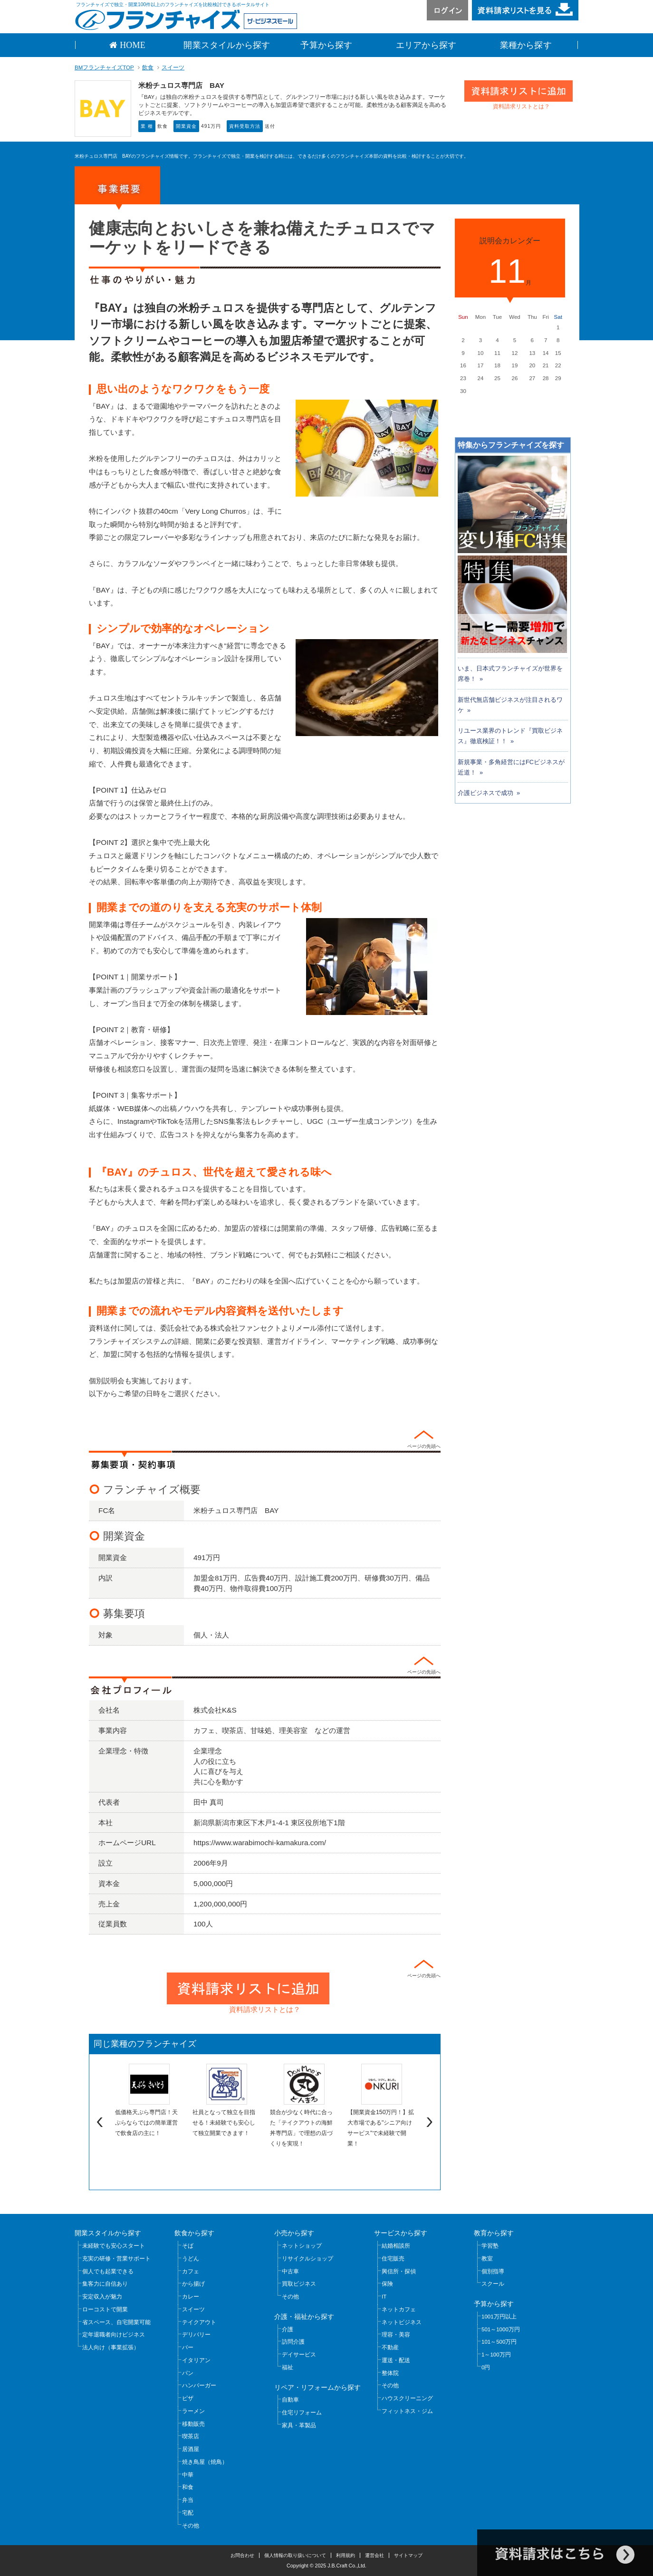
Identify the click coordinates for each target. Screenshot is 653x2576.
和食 (187, 2487)
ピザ (187, 2398)
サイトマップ (408, 2555)
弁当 (187, 2500)
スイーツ (173, 67)
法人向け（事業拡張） (110, 2347)
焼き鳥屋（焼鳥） (205, 2462)
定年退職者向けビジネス (113, 2334)
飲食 (148, 67)
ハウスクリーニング (407, 2398)
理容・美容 (396, 2334)
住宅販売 (393, 2258)
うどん (190, 2258)
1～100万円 (496, 2354)
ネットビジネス (402, 2322)
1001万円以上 (499, 2316)
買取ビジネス (299, 2284)
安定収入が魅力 (102, 2296)
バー (187, 2347)
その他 (190, 2525)
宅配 (187, 2513)
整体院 (390, 2373)
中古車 (290, 2271)
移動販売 (193, 2424)
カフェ (190, 2271)
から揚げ (193, 2284)
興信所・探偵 (399, 2271)
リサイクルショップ (307, 2258)
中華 (187, 2475)
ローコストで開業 (105, 2309)
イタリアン (196, 2360)
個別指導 (492, 2271)
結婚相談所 (396, 2246)
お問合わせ (242, 2555)
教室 (487, 2258)
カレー (190, 2296)
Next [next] (431, 2122)
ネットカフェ (399, 2309)
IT (384, 2296)
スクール (492, 2284)
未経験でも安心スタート (113, 2246)
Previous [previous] (98, 2122)
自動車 (290, 2400)
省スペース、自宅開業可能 (116, 2322)
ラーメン (193, 2411)
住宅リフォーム (302, 2412)
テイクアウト (199, 2322)
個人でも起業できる (108, 2271)
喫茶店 (190, 2436)
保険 (387, 2284)
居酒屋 (190, 2449)
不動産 (390, 2347)
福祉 (287, 2367)
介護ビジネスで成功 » (489, 792)
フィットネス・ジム (407, 2411)
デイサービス (299, 2354)
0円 (485, 2367)
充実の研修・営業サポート (116, 2258)
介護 (287, 2329)
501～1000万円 (500, 2329)
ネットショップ (302, 2246)
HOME (131, 45)
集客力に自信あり (105, 2284)
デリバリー (196, 2334)
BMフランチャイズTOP (104, 67)
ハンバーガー (199, 2385)
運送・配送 (396, 2360)
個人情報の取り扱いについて (295, 2555)
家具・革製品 (299, 2425)
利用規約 (345, 2555)
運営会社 (374, 2555)
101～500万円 (499, 2342)
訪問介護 (293, 2342)
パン (187, 2373)
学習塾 (490, 2246)
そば (187, 2246)
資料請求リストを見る (525, 10)
